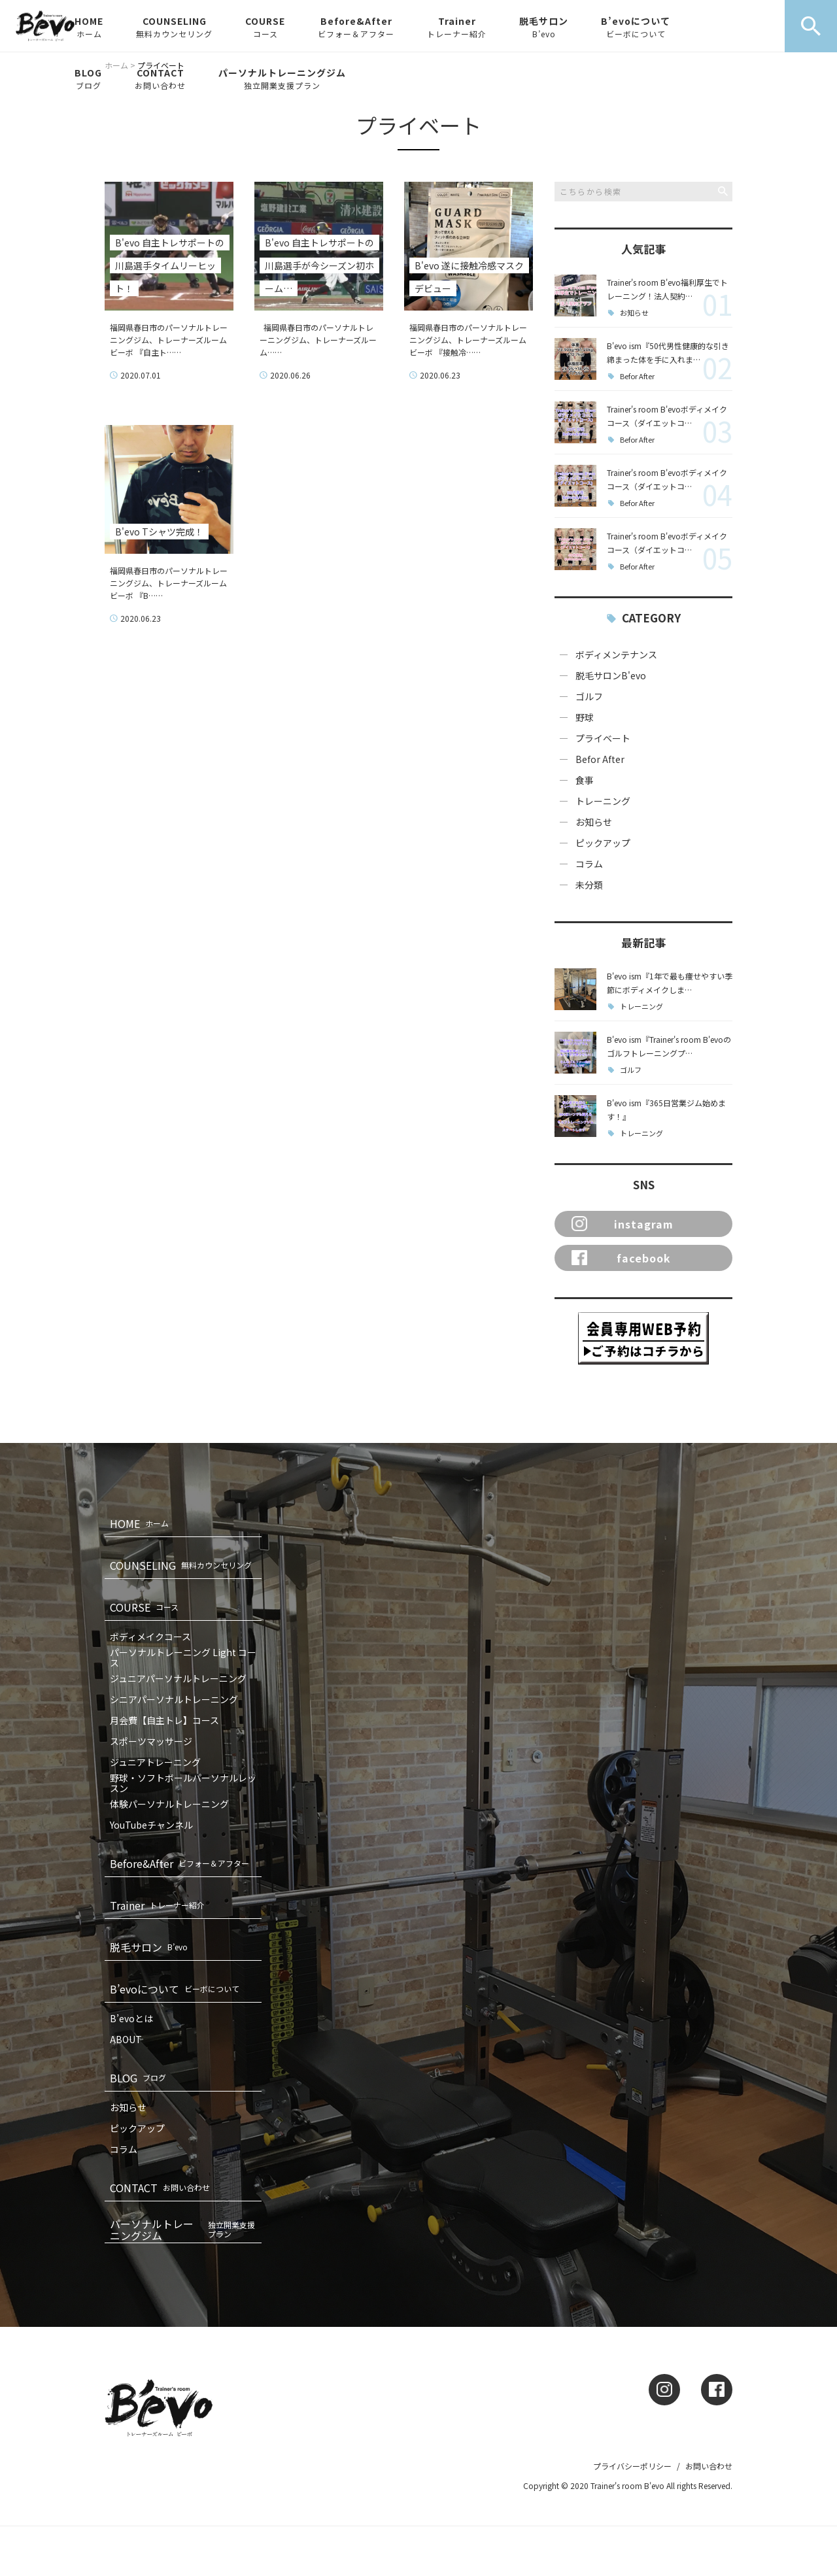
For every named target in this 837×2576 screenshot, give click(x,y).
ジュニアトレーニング (155, 1762)
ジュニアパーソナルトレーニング (178, 1678)
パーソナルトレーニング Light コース (183, 1657)
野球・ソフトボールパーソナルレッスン (183, 1782)
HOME (89, 26)
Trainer (457, 26)
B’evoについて (635, 26)
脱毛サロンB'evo (610, 675)
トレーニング (602, 800)
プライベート (602, 738)
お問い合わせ (708, 2465)
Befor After (637, 376)
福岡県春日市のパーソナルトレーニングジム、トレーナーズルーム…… (318, 340)
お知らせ (634, 313)
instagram (623, 1224)
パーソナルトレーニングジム (282, 78)
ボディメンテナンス (616, 654)
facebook (621, 1258)
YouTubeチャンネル (151, 1824)
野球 (584, 717)
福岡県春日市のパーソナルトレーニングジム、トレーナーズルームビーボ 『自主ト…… (169, 340)
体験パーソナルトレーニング (169, 1803)
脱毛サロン (543, 26)
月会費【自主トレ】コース (164, 1720)
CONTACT (160, 78)
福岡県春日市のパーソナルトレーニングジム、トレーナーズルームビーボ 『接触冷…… (468, 340)
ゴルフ (589, 696)
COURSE (265, 26)
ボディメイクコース (150, 1636)
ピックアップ (602, 842)
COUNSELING (174, 26)
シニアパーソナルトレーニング (174, 1699)
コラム (589, 863)
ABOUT (126, 2039)
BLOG (88, 78)
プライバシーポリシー (632, 2465)
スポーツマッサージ (151, 1741)
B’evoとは (131, 2018)
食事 (584, 780)
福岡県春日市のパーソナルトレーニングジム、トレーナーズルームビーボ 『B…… (169, 583)
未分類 (589, 884)
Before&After (356, 26)
